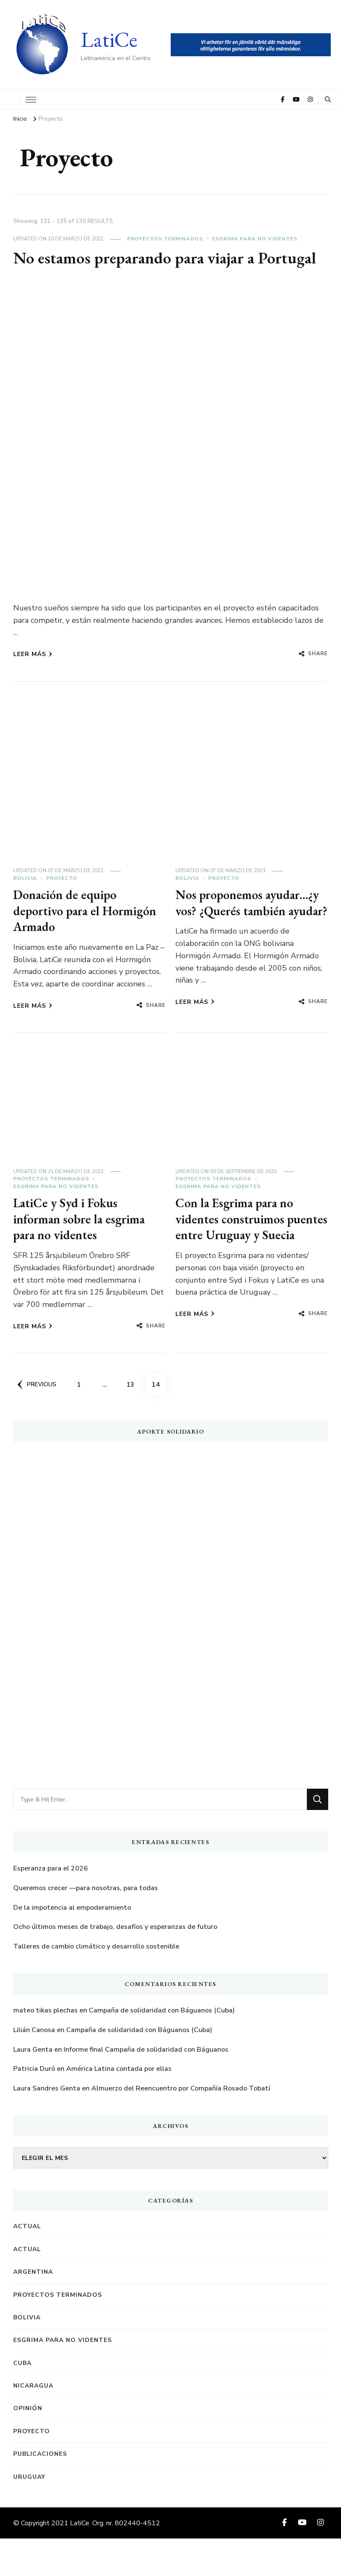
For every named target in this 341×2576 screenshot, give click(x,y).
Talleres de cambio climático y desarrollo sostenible (96, 1983)
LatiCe (109, 39)
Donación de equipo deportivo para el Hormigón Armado (87, 932)
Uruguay (29, 2514)
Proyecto (61, 899)
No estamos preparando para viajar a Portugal (139, 268)
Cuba (22, 2400)
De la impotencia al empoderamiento (72, 1944)
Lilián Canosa (34, 2067)
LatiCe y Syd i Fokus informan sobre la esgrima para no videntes (82, 1252)
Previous (36, 1422)
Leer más (32, 675)
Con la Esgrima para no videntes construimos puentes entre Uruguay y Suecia (241, 1260)
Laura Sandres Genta (46, 2125)
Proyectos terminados (165, 238)
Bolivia (25, 899)
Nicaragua (33, 2423)
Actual (27, 2264)
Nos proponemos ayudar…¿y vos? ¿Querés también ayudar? (249, 932)
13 (134, 1419)
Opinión (27, 2446)
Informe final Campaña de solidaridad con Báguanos (146, 2086)
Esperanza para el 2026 (50, 1906)
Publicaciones (40, 2491)
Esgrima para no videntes (254, 238)
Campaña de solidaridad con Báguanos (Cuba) (162, 2048)
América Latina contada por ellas (119, 2106)
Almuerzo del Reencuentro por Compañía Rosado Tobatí (180, 2125)
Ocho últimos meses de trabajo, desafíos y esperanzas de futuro (115, 1964)
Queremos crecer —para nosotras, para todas (85, 1925)
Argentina (33, 2309)
